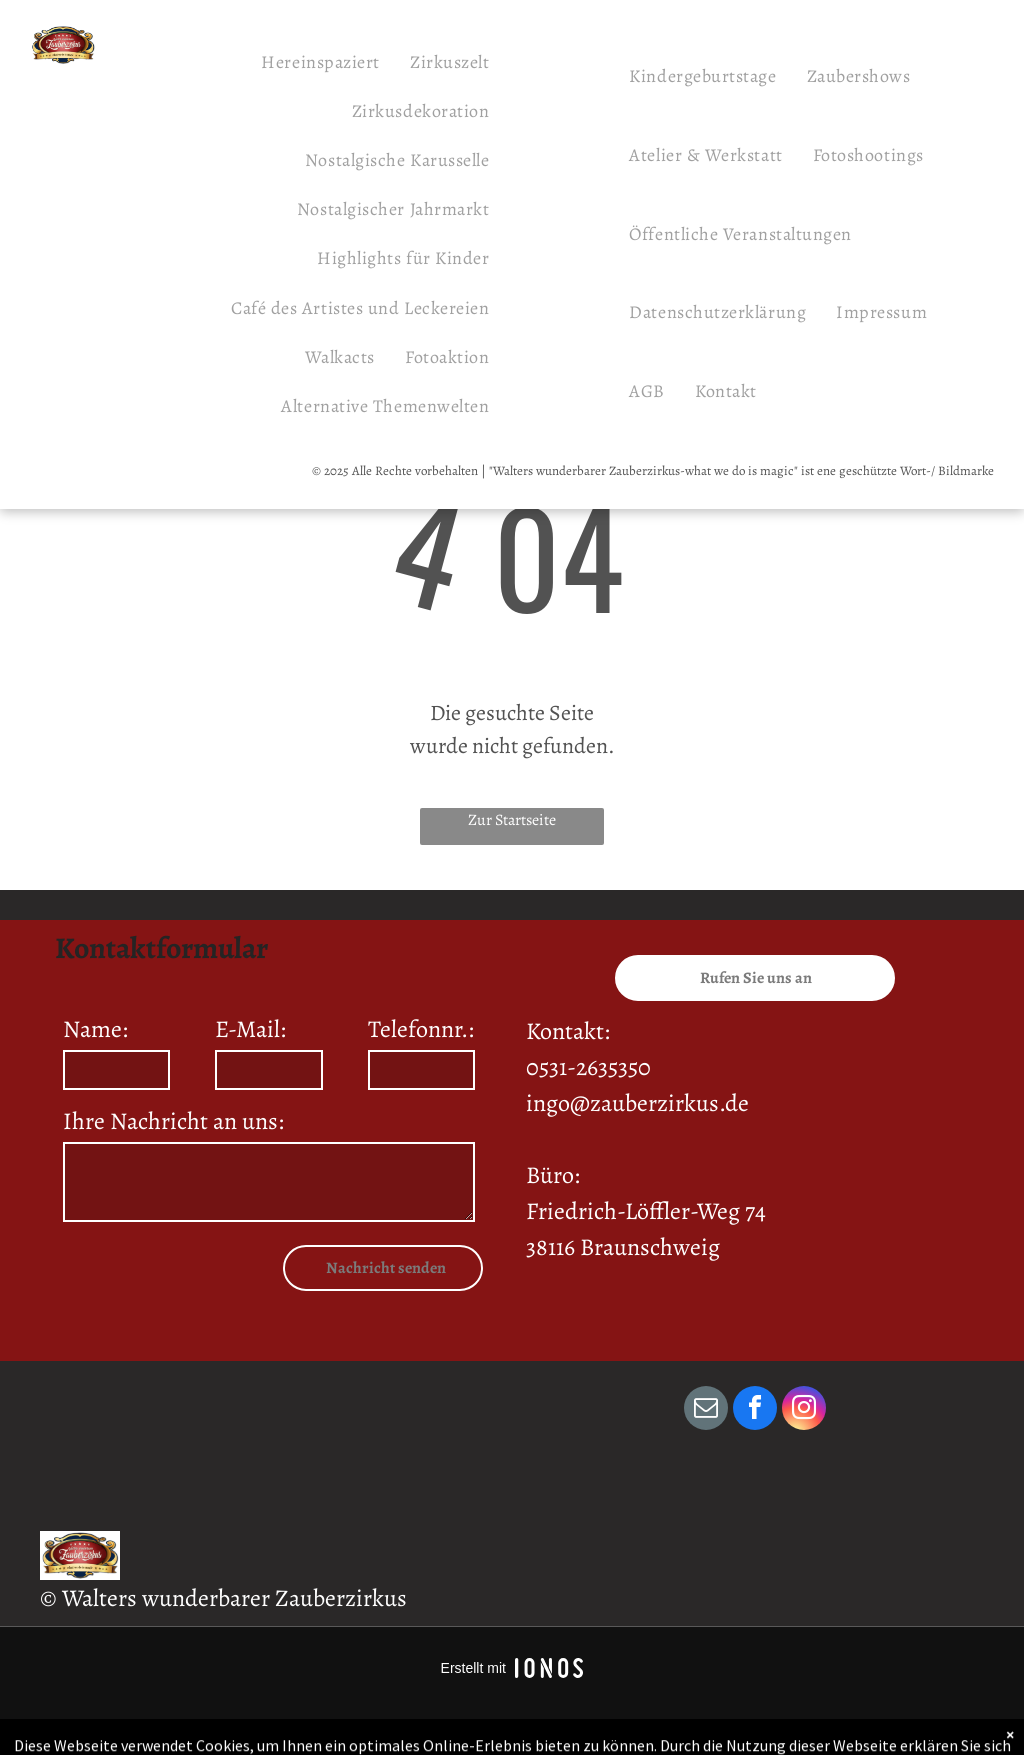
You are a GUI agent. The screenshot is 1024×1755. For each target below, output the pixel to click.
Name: (95, 1029)
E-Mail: (250, 1029)
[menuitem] (320, 61)
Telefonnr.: (421, 1029)
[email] (706, 1410)
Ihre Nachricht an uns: (173, 1121)
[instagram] (804, 1410)
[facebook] (755, 1410)
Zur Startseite (512, 820)
